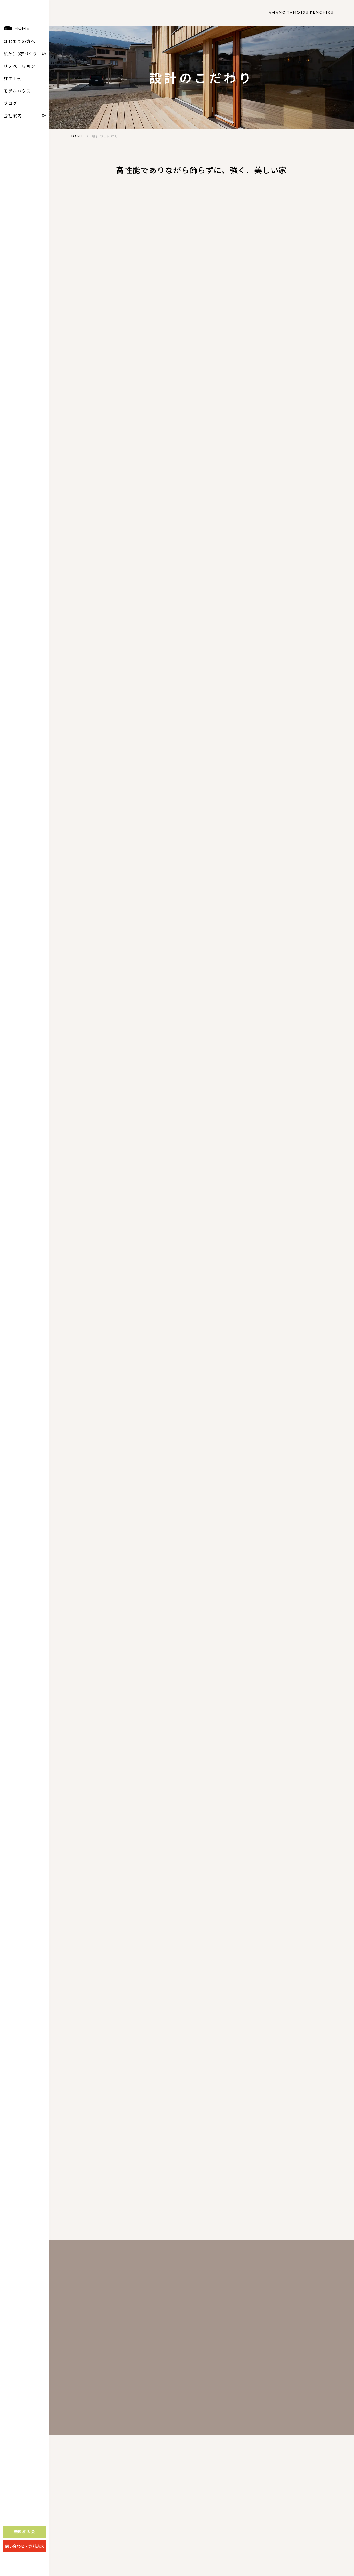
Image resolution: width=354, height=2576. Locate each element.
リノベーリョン (19, 80)
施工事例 (13, 92)
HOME (16, 42)
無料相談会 (24, 2545)
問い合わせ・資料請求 (24, 2560)
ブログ (10, 117)
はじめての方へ (19, 55)
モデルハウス (17, 105)
